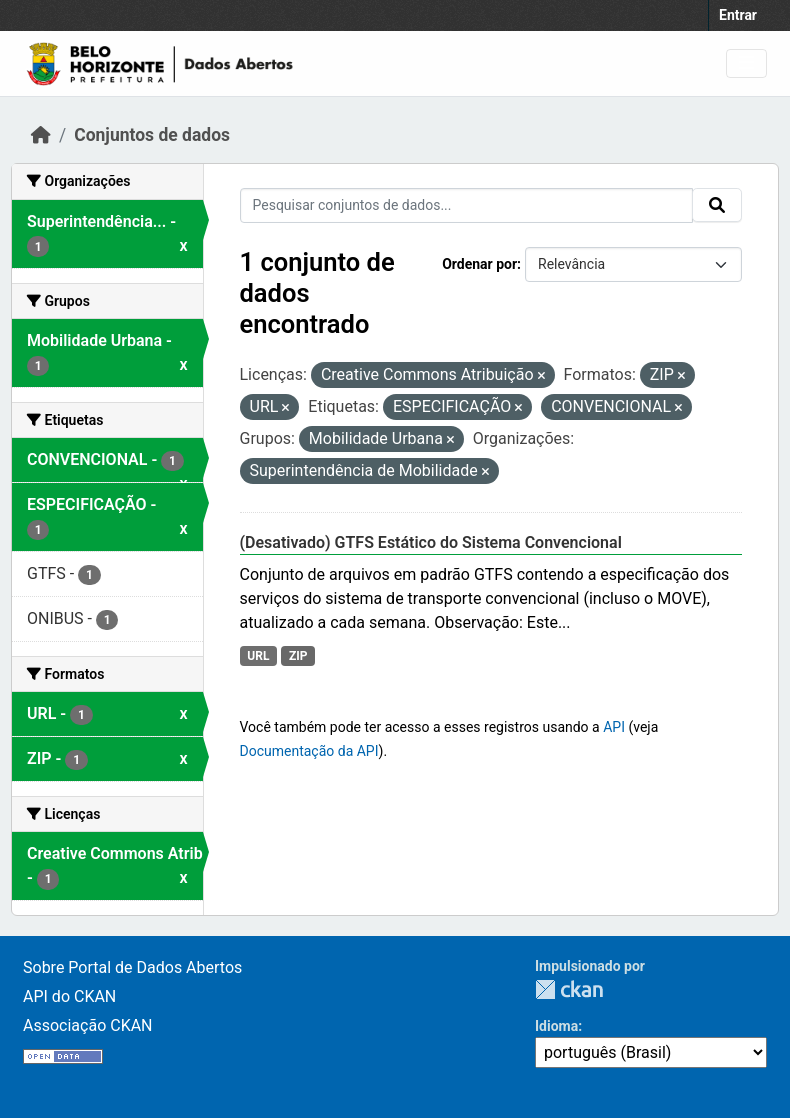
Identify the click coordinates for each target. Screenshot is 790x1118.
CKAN (569, 989)
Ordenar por (479, 264)
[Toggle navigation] (746, 63)
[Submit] (717, 205)
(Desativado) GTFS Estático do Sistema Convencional (431, 542)
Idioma (556, 1026)
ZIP (298, 656)
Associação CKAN (88, 1025)
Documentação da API (309, 751)
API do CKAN (69, 996)
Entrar (738, 15)
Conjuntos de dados (152, 135)
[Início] (41, 135)
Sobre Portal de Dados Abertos (132, 967)
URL (258, 656)
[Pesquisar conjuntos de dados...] (467, 205)
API (614, 727)
